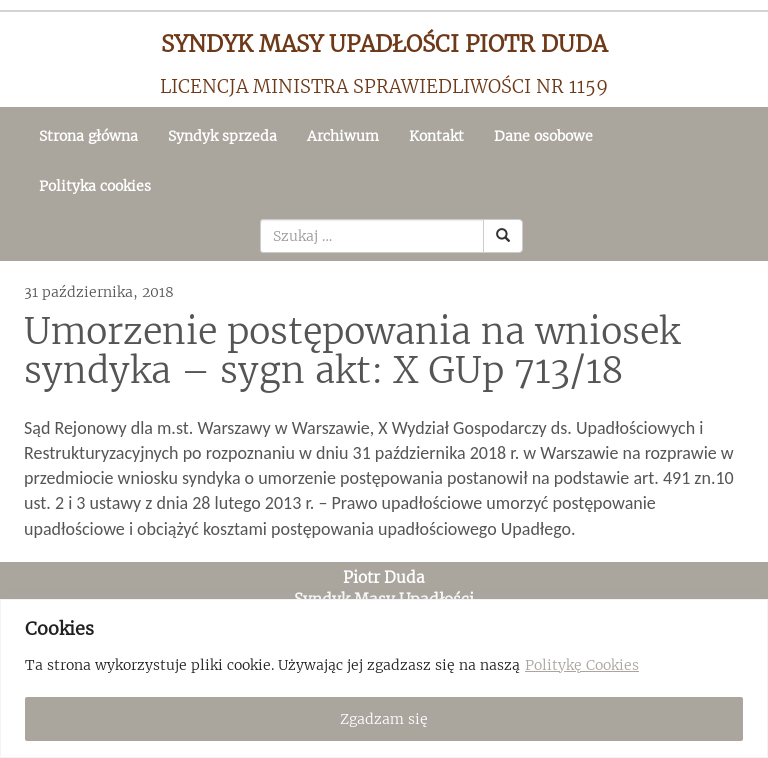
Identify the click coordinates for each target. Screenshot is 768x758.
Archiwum (343, 136)
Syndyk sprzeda (222, 136)
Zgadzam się (384, 719)
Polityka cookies (95, 186)
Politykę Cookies (582, 665)
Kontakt (436, 136)
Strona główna (88, 136)
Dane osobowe (543, 136)
